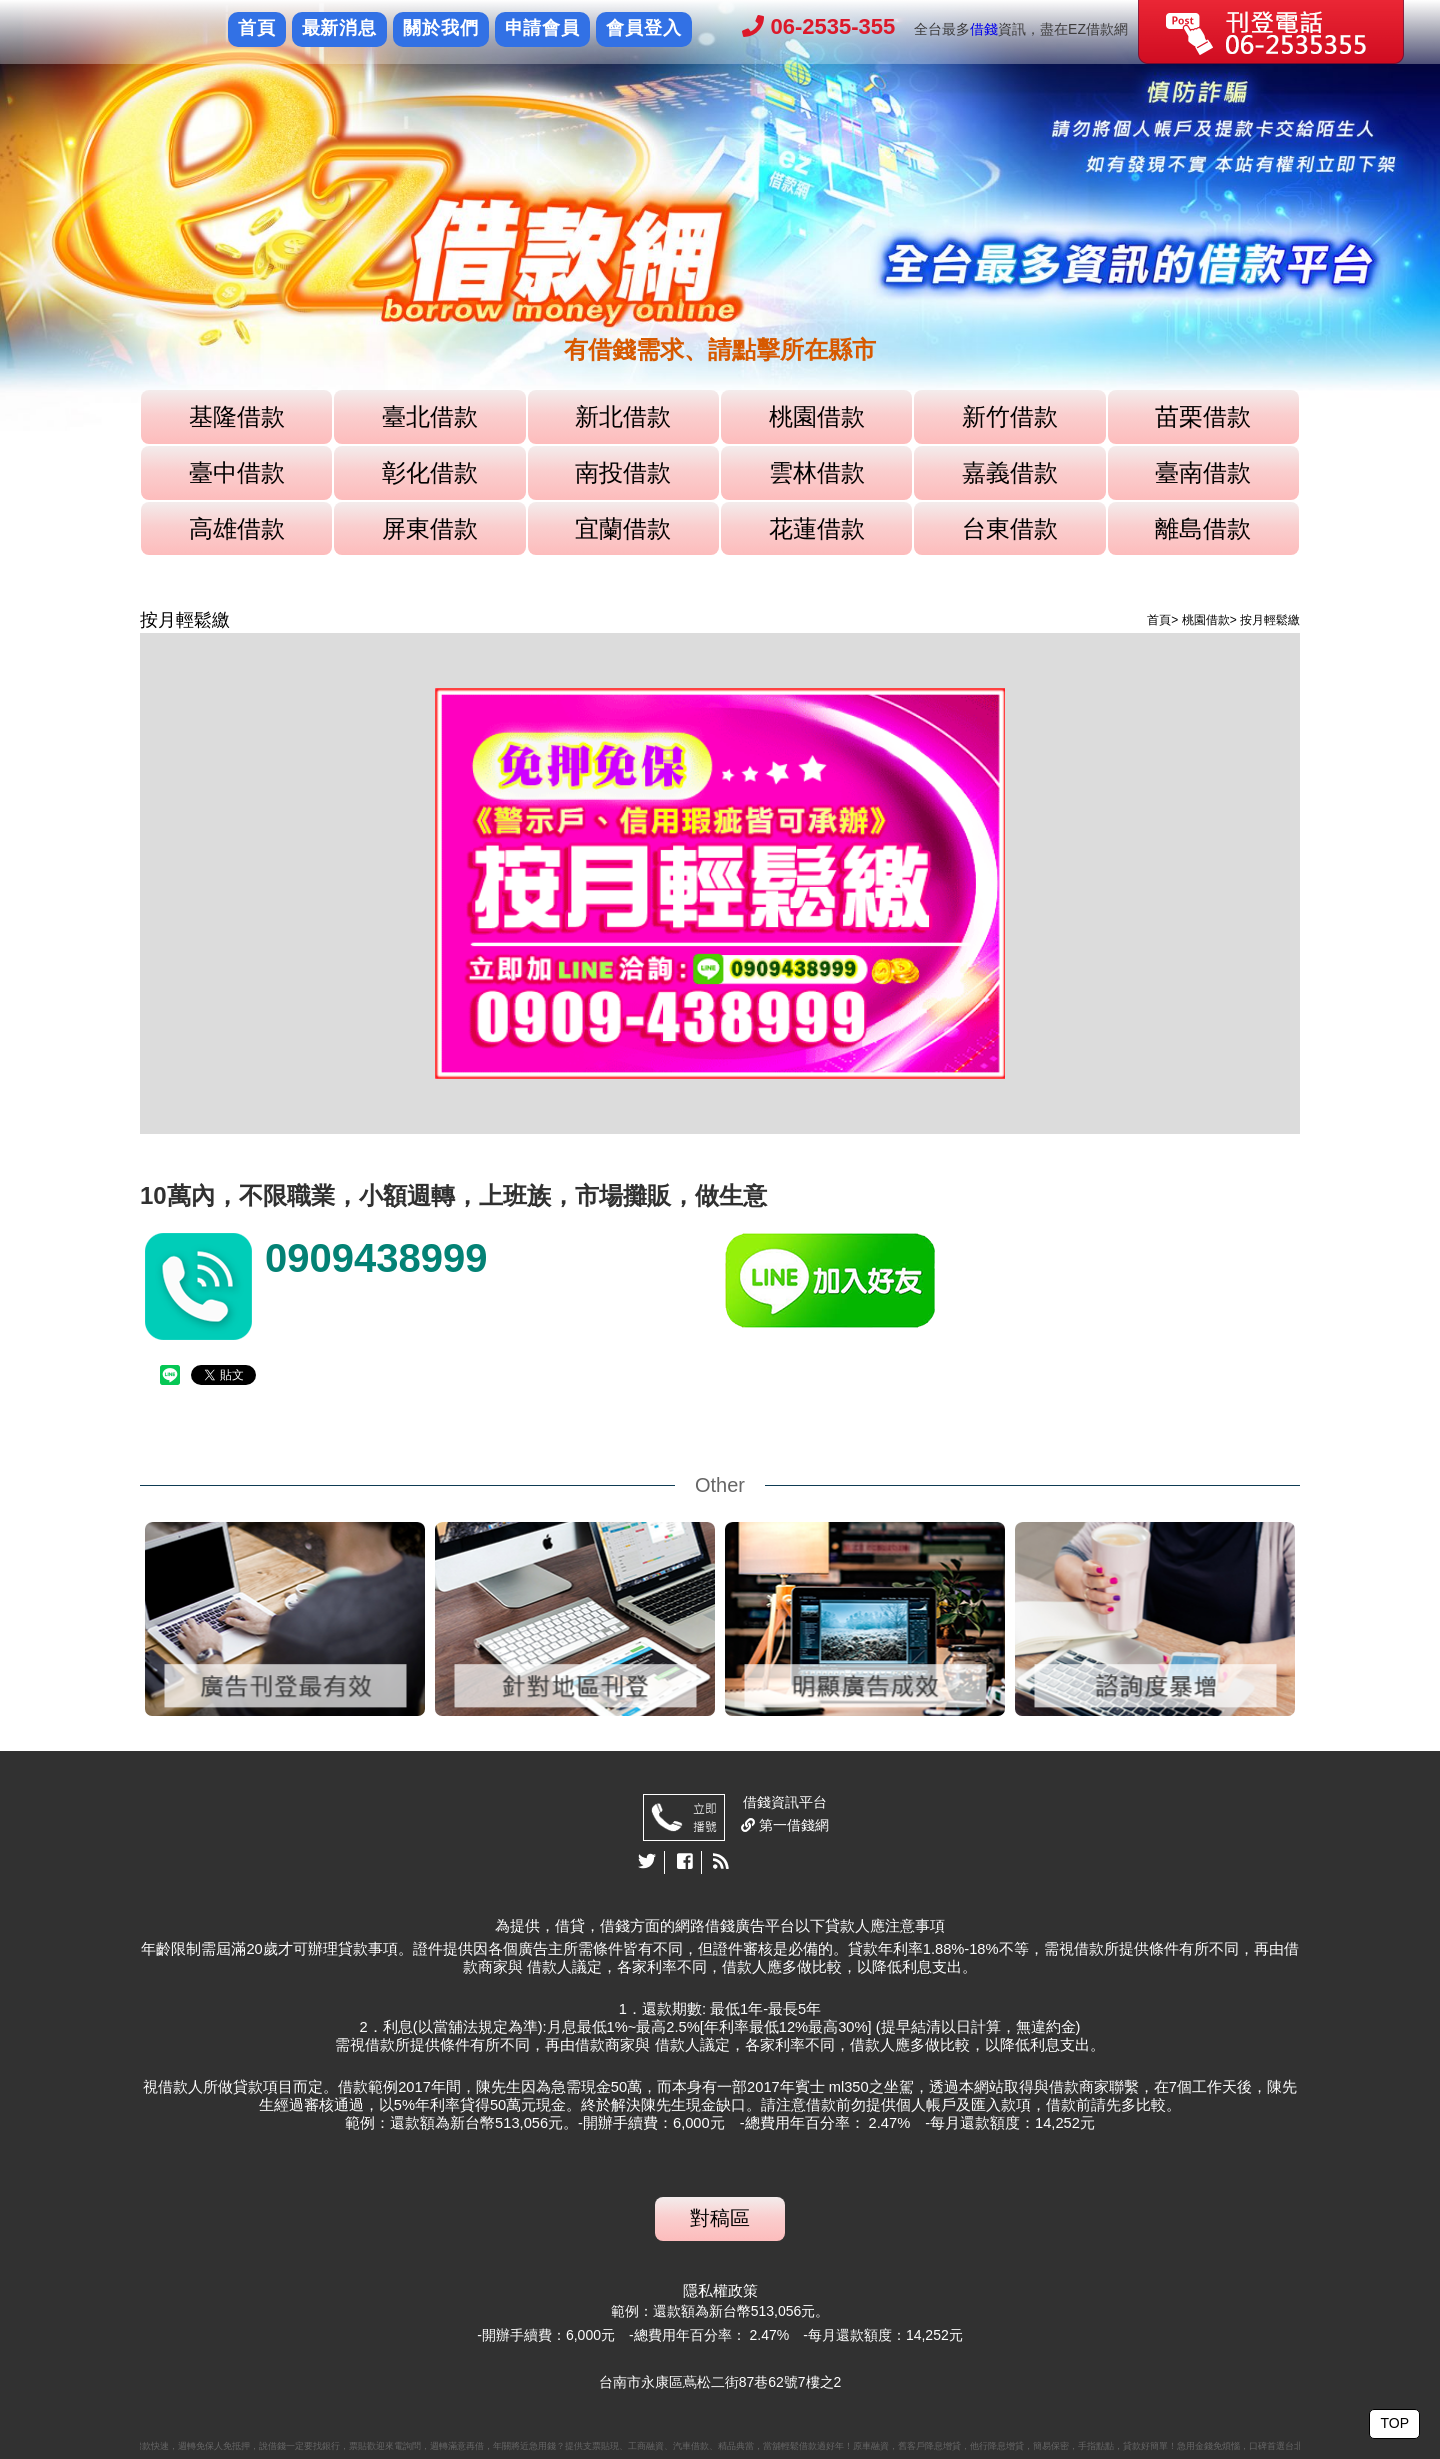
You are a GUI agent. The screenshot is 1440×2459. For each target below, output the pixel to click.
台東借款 (1010, 528)
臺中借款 (237, 472)
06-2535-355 (818, 26)
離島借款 (1203, 528)
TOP (1394, 2423)
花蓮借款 (817, 528)
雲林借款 (817, 472)
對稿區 (720, 2218)
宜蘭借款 (623, 528)
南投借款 (623, 472)
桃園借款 (817, 416)
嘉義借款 (1010, 472)
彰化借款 (430, 472)
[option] (720, 215)
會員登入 (644, 28)
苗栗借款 (1203, 416)
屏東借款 (430, 528)
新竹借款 (1010, 416)
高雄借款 (237, 528)
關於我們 (441, 28)
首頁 (257, 28)
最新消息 (340, 28)
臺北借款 (430, 416)
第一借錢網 (792, 1825)
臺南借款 (1203, 472)
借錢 (984, 29)
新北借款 (623, 416)
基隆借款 (237, 416)
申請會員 (543, 28)
